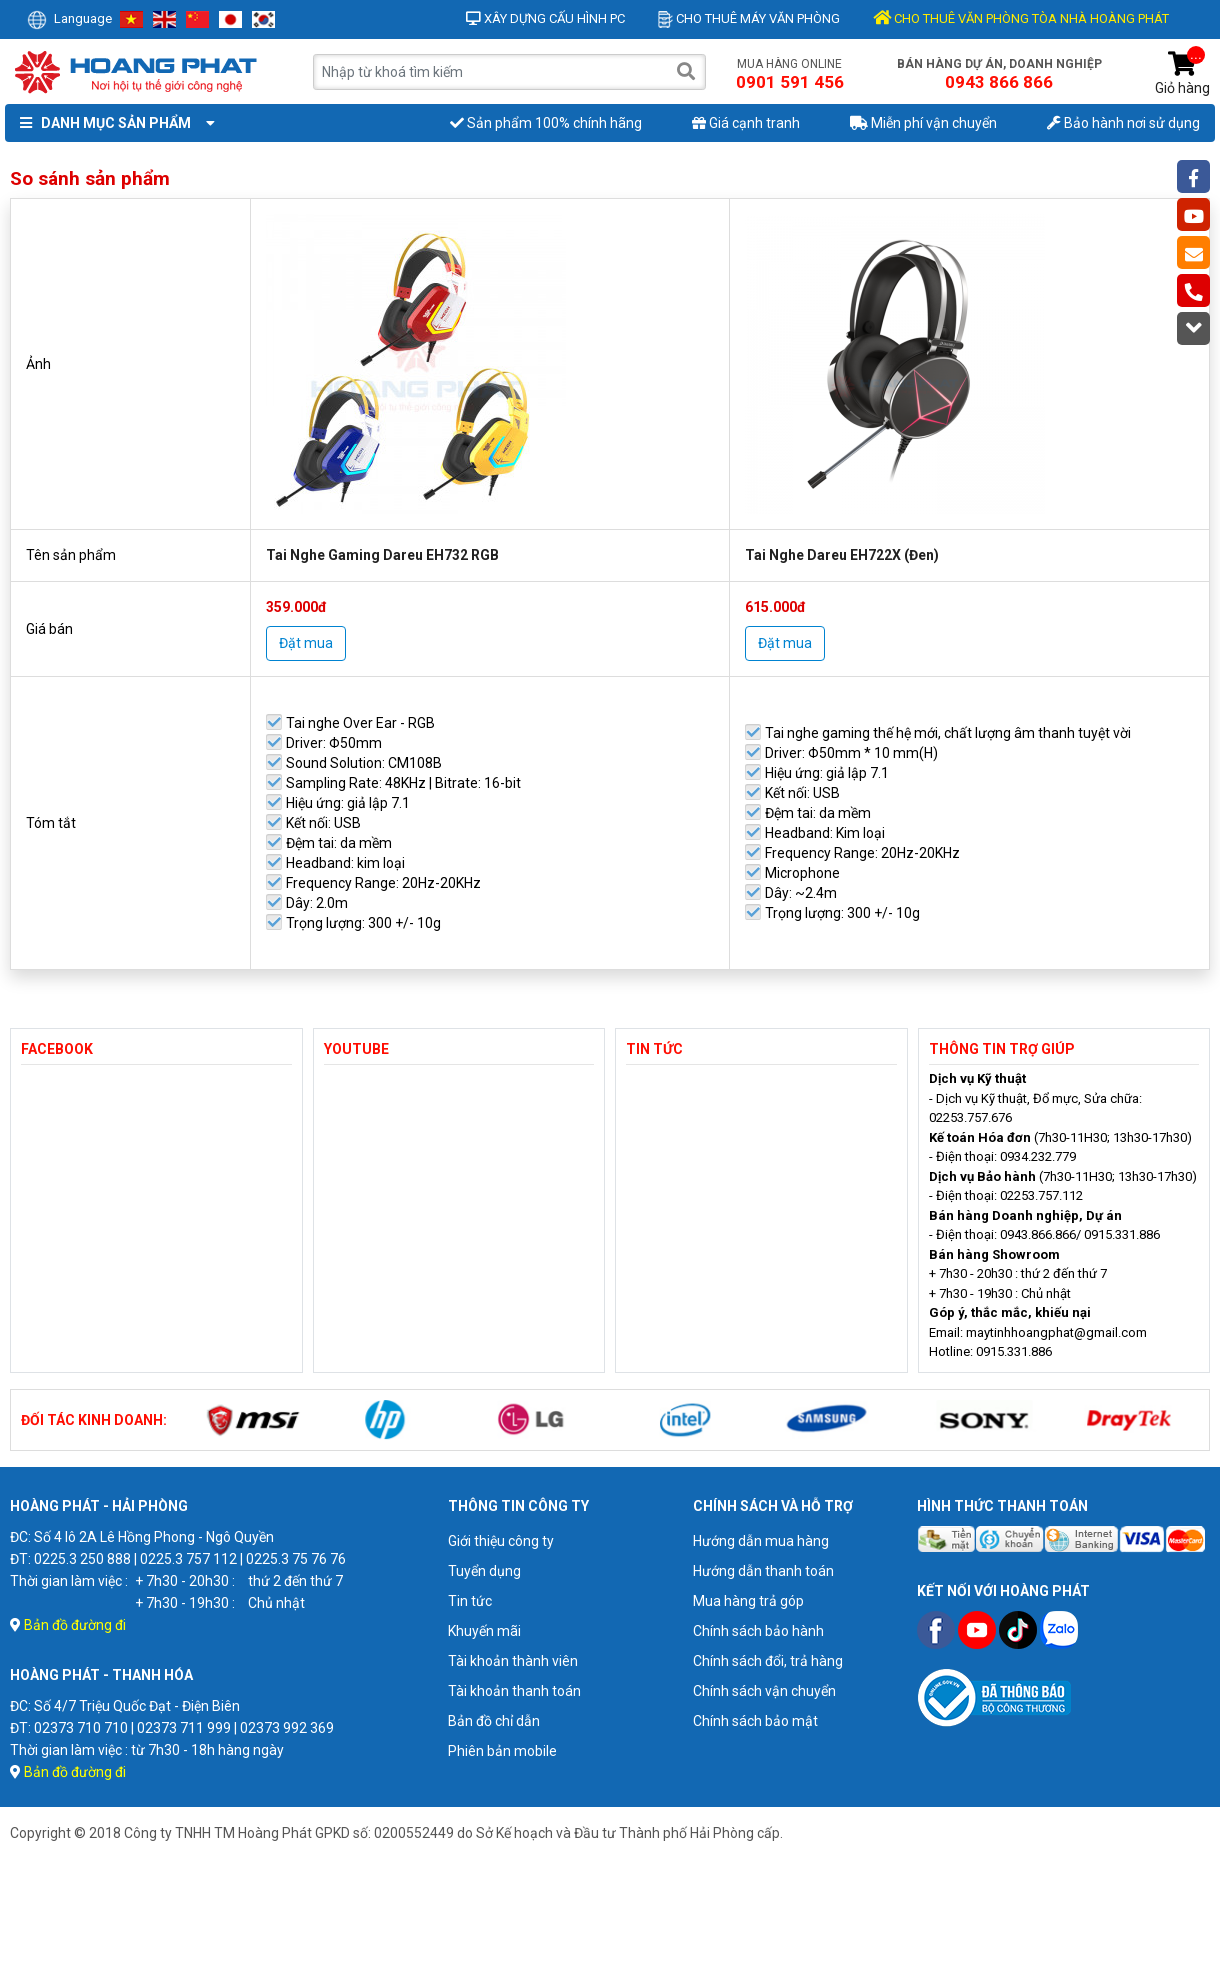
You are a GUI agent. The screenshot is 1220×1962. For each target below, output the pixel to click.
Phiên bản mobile (502, 1751)
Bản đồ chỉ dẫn (494, 1721)
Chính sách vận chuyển (764, 1691)
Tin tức (470, 1601)
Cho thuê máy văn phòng (749, 18)
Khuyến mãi (484, 1631)
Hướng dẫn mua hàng (761, 1541)
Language (69, 18)
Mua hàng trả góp (748, 1601)
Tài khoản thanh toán (514, 1691)
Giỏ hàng (1182, 73)
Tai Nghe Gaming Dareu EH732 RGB (382, 555)
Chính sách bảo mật (755, 1721)
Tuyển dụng (484, 1571)
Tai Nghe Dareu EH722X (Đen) (842, 555)
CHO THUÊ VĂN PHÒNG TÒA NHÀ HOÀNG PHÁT (1021, 18)
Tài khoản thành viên (513, 1661)
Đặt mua (306, 643)
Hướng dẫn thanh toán (763, 1571)
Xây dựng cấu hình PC (545, 18)
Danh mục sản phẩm (113, 123)
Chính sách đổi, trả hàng (768, 1661)
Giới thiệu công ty (501, 1541)
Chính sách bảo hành (758, 1631)
